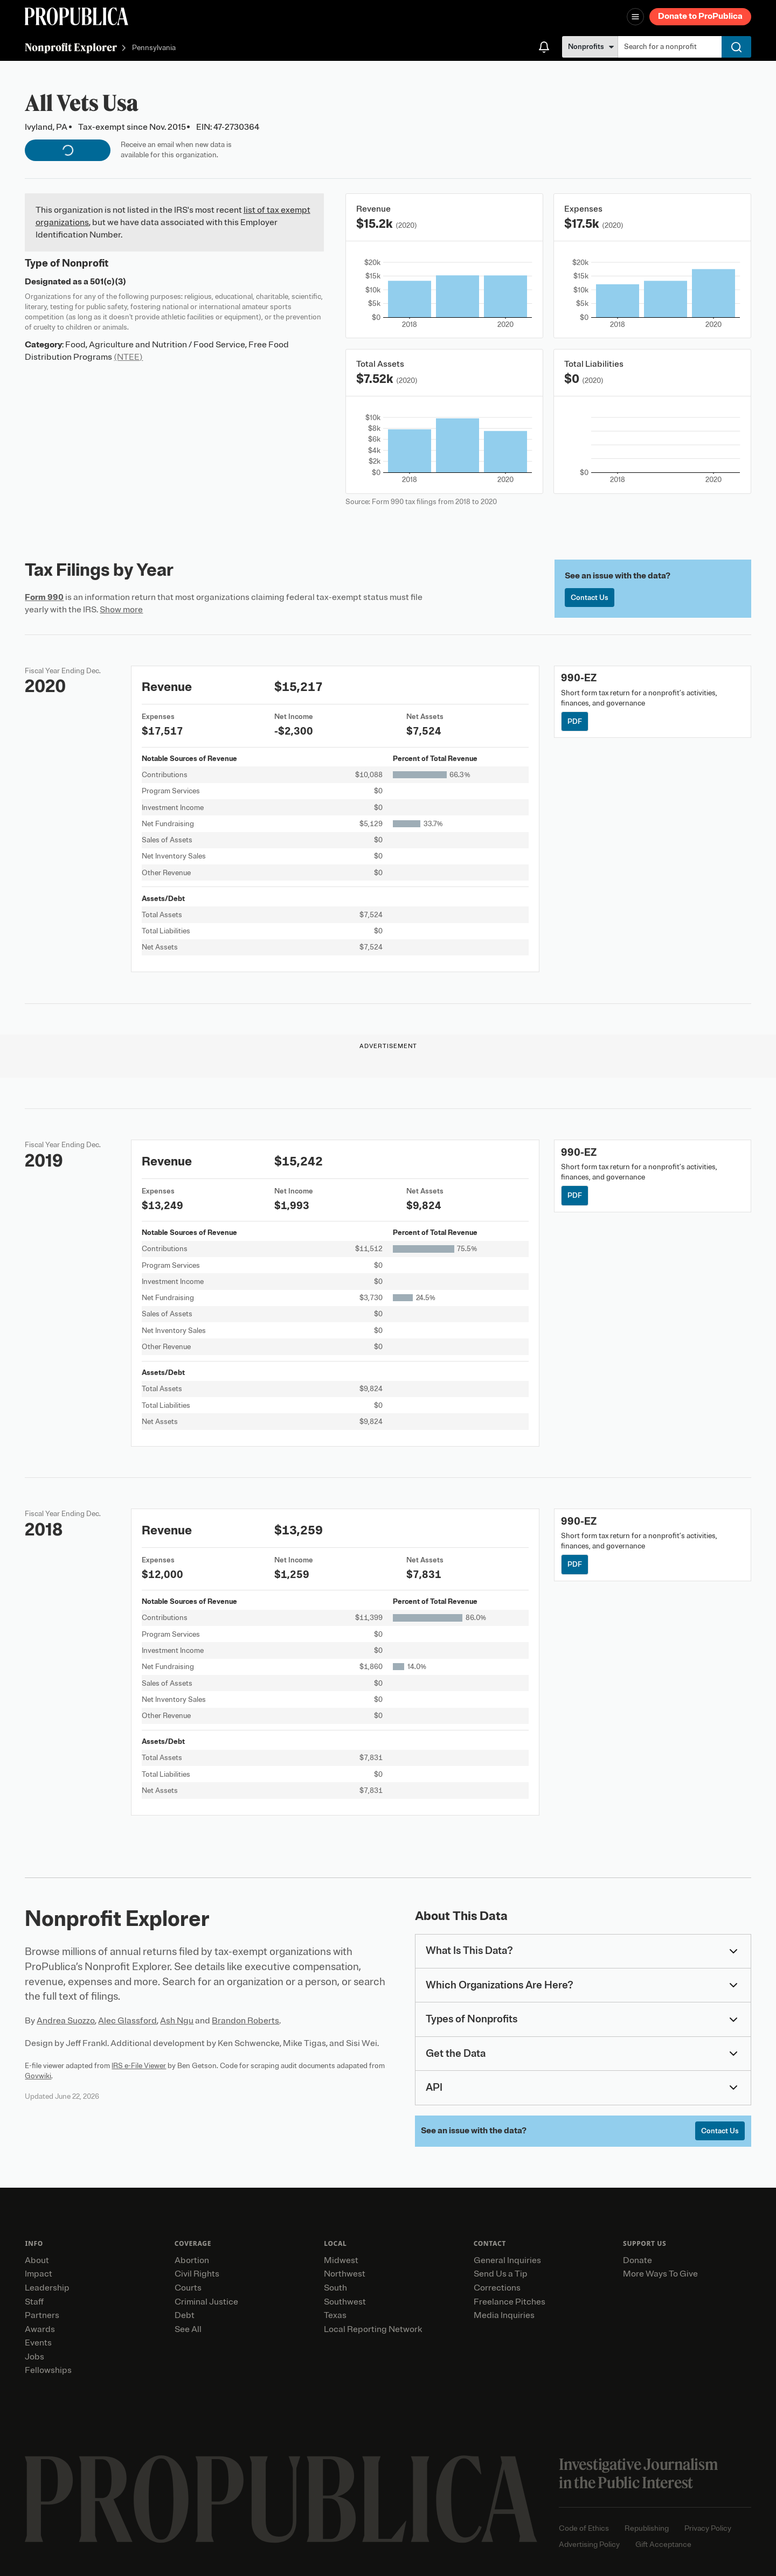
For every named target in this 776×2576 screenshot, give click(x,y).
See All (188, 2329)
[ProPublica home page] (281, 2499)
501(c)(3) (108, 281)
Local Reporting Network (373, 2329)
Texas (335, 2315)
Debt (185, 2315)
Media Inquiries (504, 2315)
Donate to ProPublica (700, 16)
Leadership (47, 2287)
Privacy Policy (707, 2528)
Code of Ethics (584, 2528)
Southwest (345, 2301)
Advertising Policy (589, 2544)
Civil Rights (197, 2273)
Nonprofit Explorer (71, 47)
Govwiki (38, 2076)
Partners (42, 2315)
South (335, 2287)
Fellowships (48, 2370)
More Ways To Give (660, 2273)
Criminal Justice (206, 2301)
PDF (574, 721)
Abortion (192, 2260)
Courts (188, 2287)
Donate (637, 2260)
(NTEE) (128, 357)
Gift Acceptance (663, 2544)
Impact (38, 2273)
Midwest (341, 2260)
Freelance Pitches (509, 2301)
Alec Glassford (127, 2020)
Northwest (344, 2273)
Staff (34, 2301)
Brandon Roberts (245, 2020)
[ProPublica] (76, 16)
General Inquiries (507, 2260)
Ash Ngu (176, 2020)
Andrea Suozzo (66, 2020)
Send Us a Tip (501, 2273)
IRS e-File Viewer (139, 2065)
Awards (40, 2329)
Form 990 (44, 597)
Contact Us (589, 597)
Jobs (34, 2356)
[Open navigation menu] (635, 16)
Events (38, 2342)
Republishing (647, 2528)
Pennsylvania (154, 48)
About (37, 2260)
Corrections (497, 2287)
